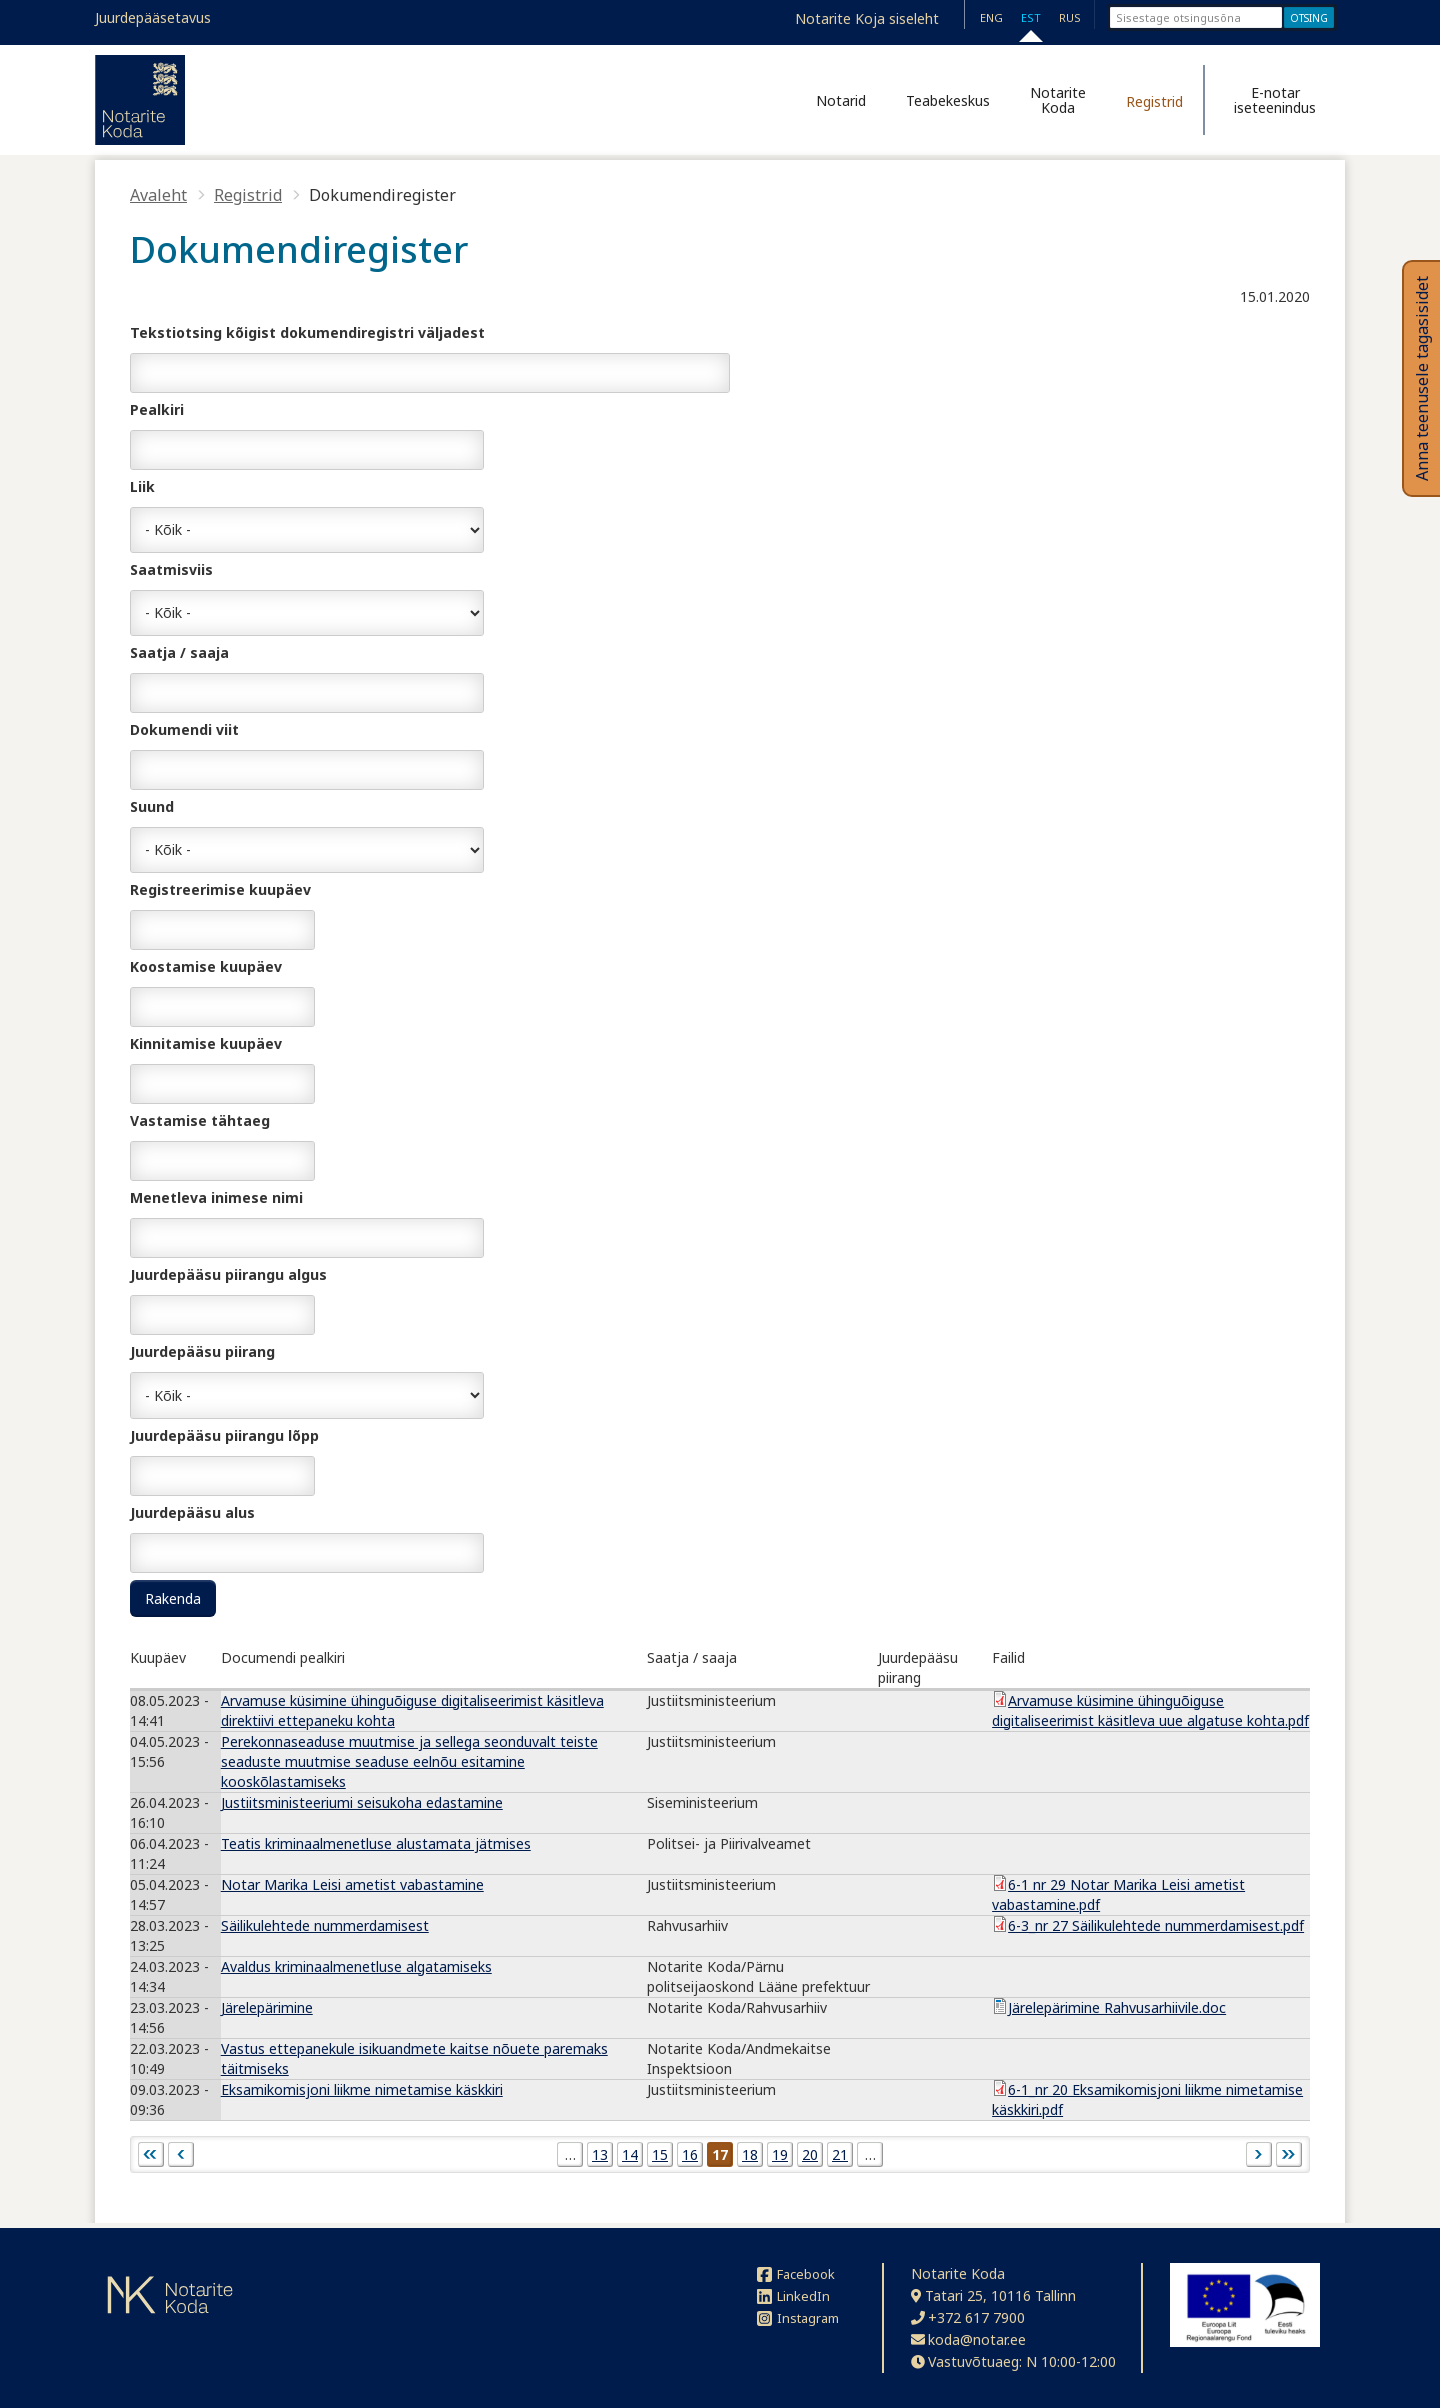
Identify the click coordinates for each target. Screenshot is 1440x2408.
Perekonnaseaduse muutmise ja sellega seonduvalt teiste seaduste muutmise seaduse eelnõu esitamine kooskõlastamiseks (409, 1761)
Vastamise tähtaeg (200, 1120)
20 (810, 2154)
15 (660, 2154)
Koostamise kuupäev (206, 966)
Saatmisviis (171, 569)
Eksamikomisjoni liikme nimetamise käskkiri (362, 2089)
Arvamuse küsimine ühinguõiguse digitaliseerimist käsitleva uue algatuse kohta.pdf (1150, 1710)
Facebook (796, 2274)
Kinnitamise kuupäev (206, 1043)
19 (780, 2154)
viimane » (1289, 2154)
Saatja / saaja (179, 652)
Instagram (798, 2318)
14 (630, 2154)
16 (690, 2154)
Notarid (841, 100)
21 (840, 2154)
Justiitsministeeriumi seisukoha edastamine (362, 1802)
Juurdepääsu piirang (202, 1351)
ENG (991, 17)
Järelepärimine (267, 2007)
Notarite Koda (1058, 100)
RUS (1070, 17)
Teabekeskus (948, 100)
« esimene (151, 2154)
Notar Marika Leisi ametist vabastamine (352, 1884)
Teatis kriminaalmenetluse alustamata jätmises (376, 1843)
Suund (152, 806)
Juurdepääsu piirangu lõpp (224, 1435)
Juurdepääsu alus (192, 1512)
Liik (142, 486)
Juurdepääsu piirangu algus (228, 1274)
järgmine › (1259, 2154)
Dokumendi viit (184, 729)
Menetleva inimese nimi (216, 1197)
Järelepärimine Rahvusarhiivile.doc (1117, 2007)
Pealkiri (157, 409)
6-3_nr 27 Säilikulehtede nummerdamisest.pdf (1156, 1925)
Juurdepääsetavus (153, 17)
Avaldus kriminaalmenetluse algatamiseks (356, 1966)
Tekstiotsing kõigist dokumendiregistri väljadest (307, 332)
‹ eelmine (181, 2154)
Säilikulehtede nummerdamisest (325, 1925)
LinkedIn (793, 2296)
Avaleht (158, 195)
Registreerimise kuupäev (220, 889)
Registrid (1154, 101)
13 (600, 2154)
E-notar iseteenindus (1275, 100)
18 (750, 2154)
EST (1031, 17)
